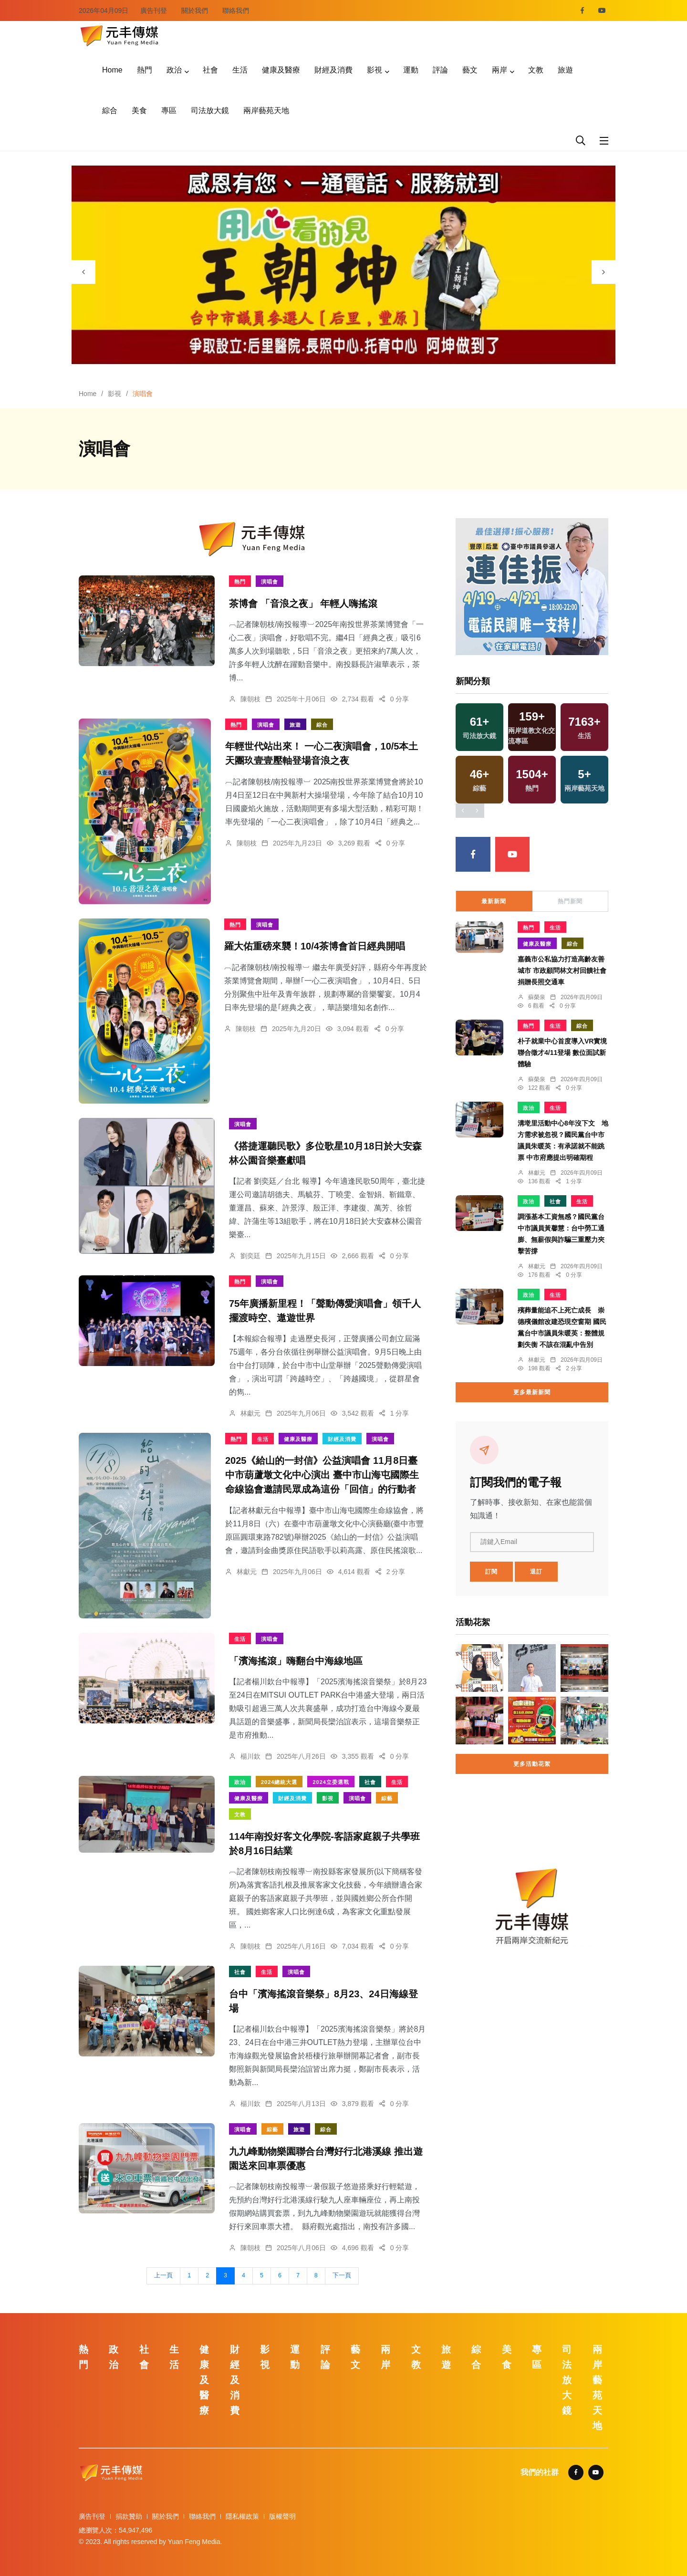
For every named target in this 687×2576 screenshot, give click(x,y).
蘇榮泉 (536, 997)
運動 (410, 70)
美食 (139, 110)
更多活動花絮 (532, 1764)
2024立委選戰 (330, 1782)
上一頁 (163, 2275)
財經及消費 (333, 70)
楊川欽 (250, 1756)
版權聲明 (282, 2516)
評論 (440, 70)
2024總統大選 (279, 1782)
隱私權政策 (242, 2516)
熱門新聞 (570, 901)
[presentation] (83, 272)
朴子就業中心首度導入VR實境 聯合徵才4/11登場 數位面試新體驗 (562, 1053)
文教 (535, 70)
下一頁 (342, 2275)
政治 (174, 70)
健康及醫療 (281, 70)
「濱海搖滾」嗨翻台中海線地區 (296, 1661)
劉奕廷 (250, 1256)
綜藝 (387, 1798)
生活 (240, 70)
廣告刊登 (153, 10)
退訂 (536, 1571)
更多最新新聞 (532, 1392)
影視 (374, 70)
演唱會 (269, 581)
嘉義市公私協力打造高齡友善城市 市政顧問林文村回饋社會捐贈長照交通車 (562, 971)
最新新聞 (493, 901)
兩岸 (499, 70)
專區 (169, 110)
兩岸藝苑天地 (266, 110)
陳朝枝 (250, 699)
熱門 (144, 70)
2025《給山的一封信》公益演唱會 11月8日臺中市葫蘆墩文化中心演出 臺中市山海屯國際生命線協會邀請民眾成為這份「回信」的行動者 (322, 1475)
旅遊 (565, 70)
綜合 (109, 110)
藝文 (470, 70)
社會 (210, 70)
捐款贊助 (128, 2516)
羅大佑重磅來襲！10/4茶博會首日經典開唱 (314, 946)
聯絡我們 (235, 10)
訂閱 (491, 1571)
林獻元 (250, 1413)
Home (112, 70)
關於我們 (194, 10)
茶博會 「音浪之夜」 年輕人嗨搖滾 (303, 603)
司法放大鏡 (210, 110)
